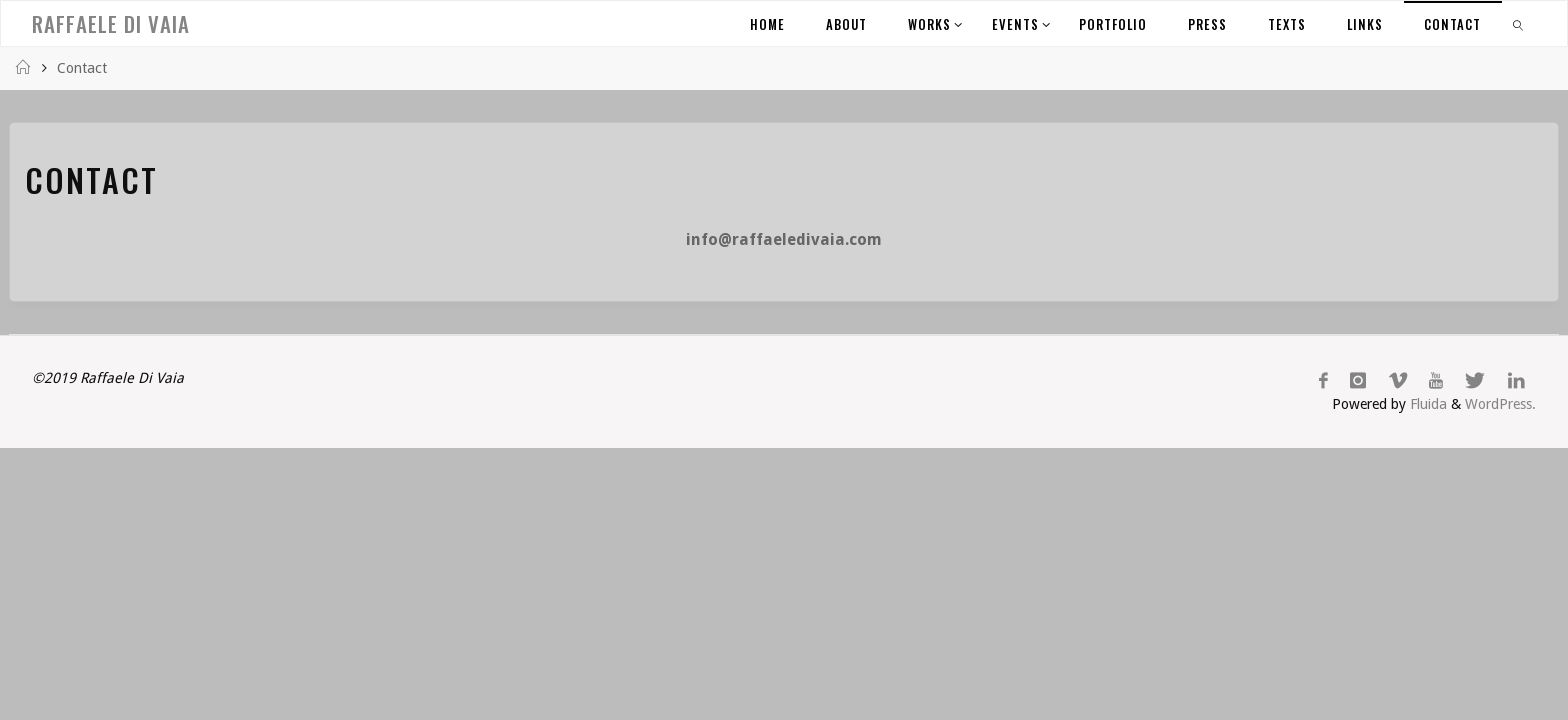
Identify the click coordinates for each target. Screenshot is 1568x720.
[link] (1519, 23)
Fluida (1426, 404)
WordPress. (1500, 404)
